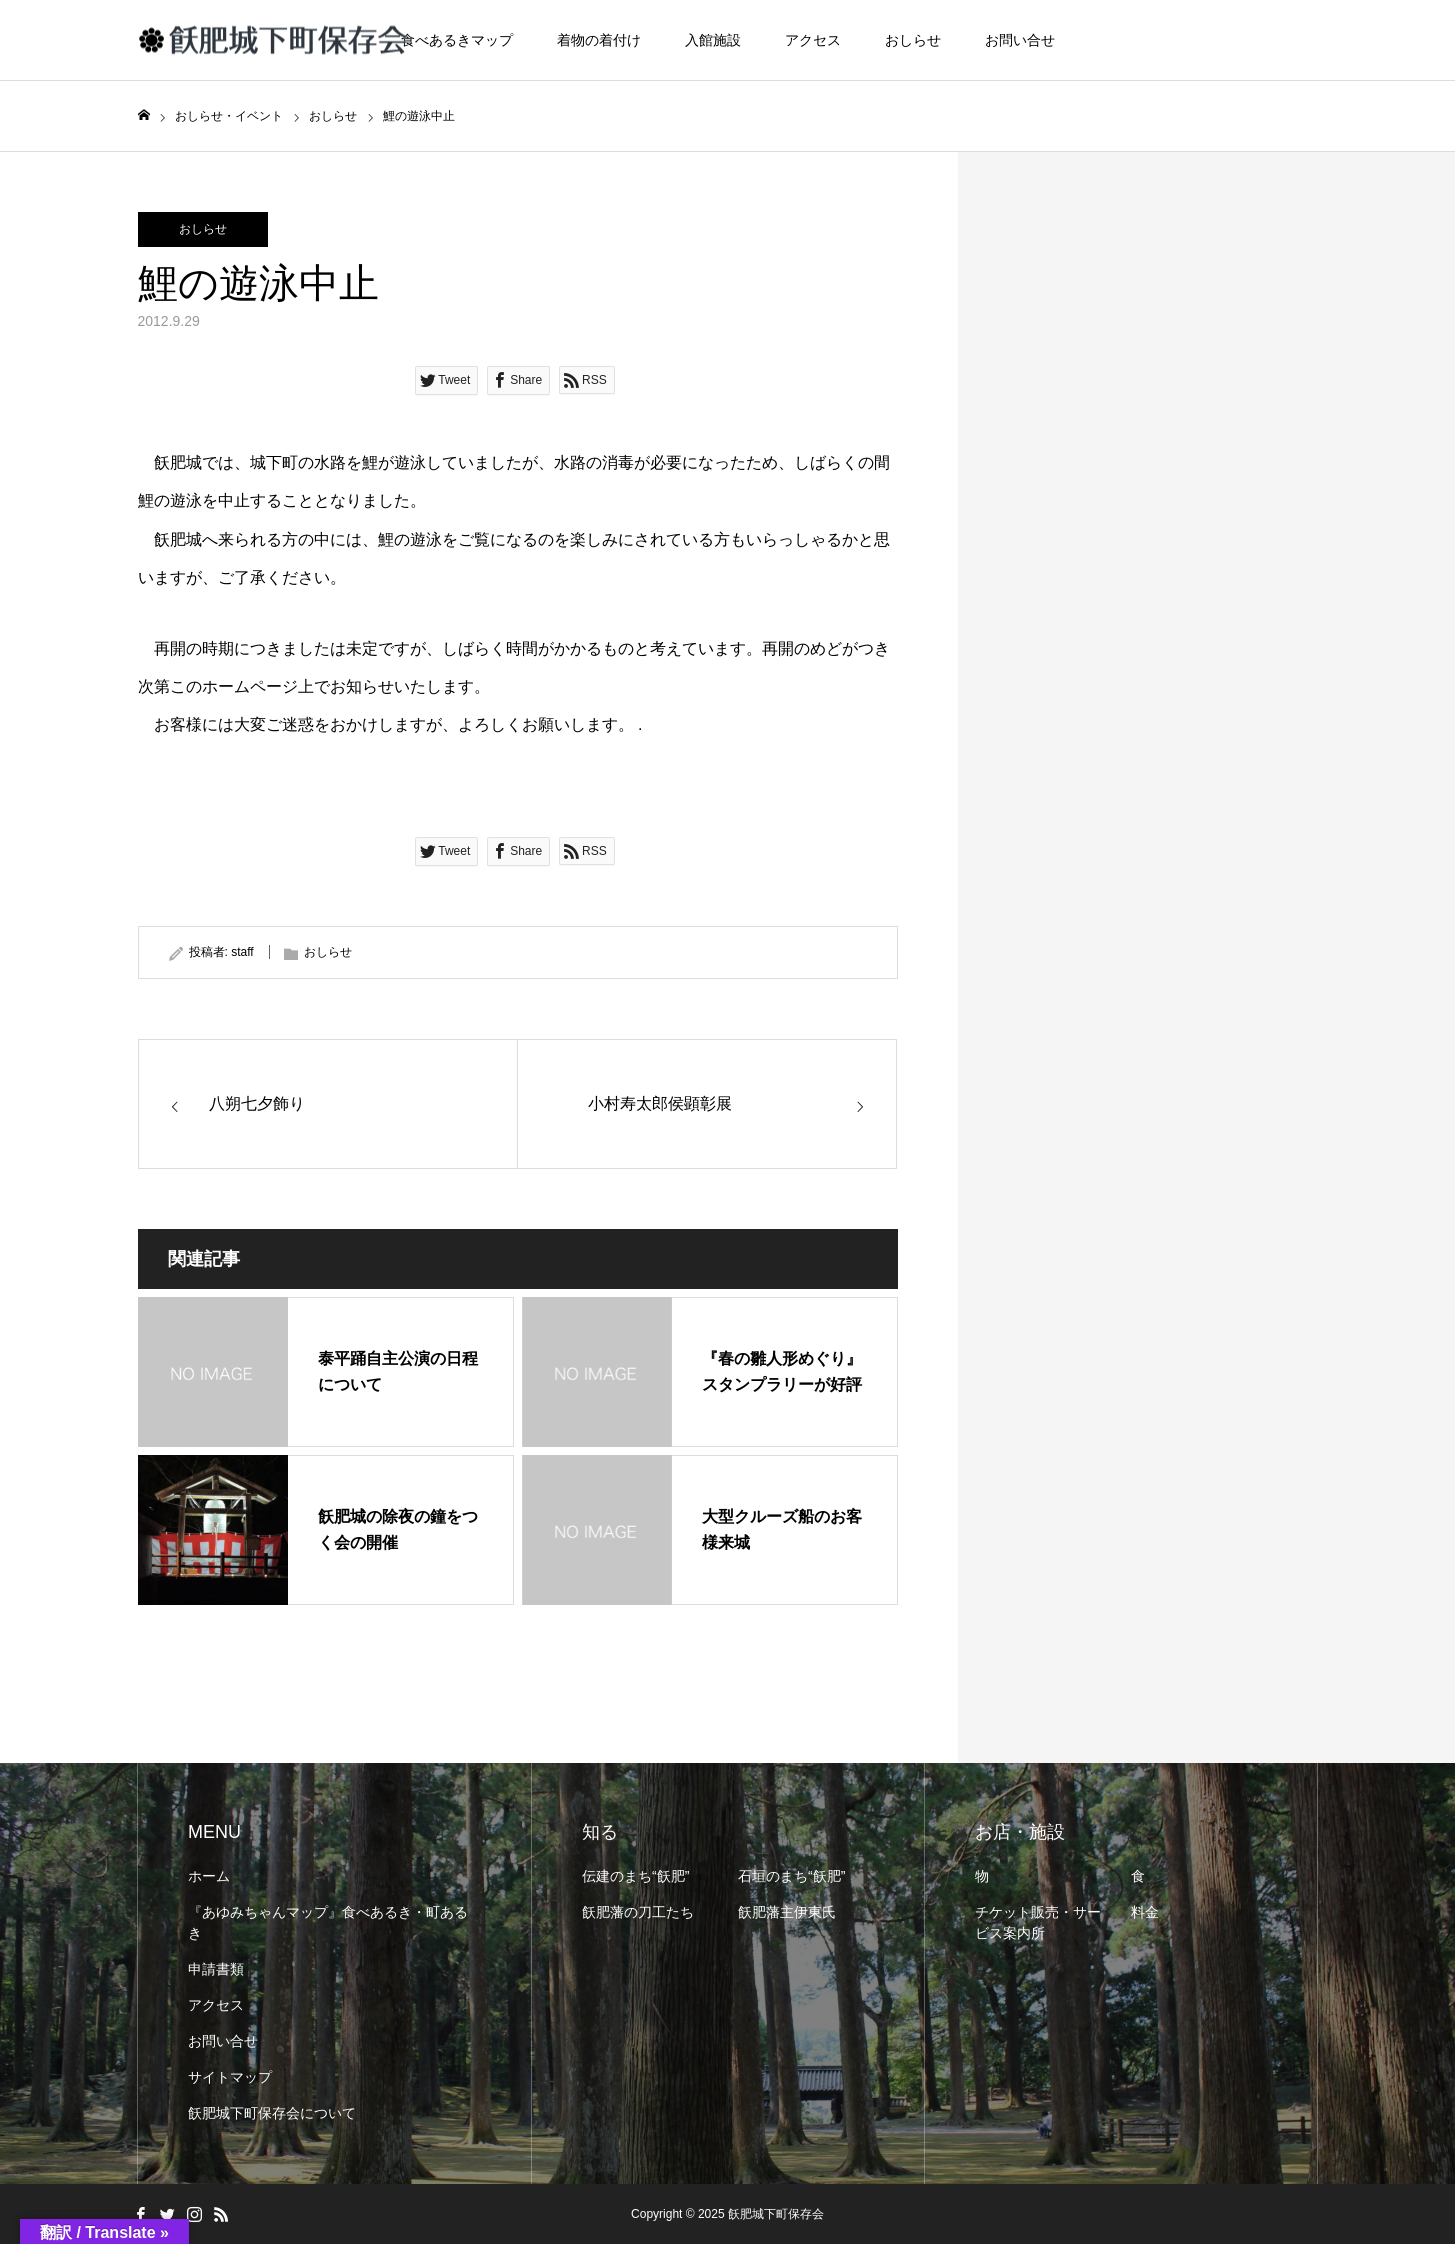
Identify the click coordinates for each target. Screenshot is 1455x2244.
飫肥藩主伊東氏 (787, 1912)
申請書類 (216, 1969)
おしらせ (913, 40)
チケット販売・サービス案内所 (1038, 1922)
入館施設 (713, 40)
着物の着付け (599, 40)
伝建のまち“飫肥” (635, 1876)
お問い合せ (1020, 40)
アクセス (813, 40)
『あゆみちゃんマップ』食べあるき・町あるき (328, 1922)
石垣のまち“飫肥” (791, 1876)
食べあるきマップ (457, 40)
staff (242, 952)
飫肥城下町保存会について (272, 2113)
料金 (1145, 1912)
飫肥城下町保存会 (776, 2214)
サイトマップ (230, 2077)
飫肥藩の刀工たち (638, 1912)
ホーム (209, 1876)
